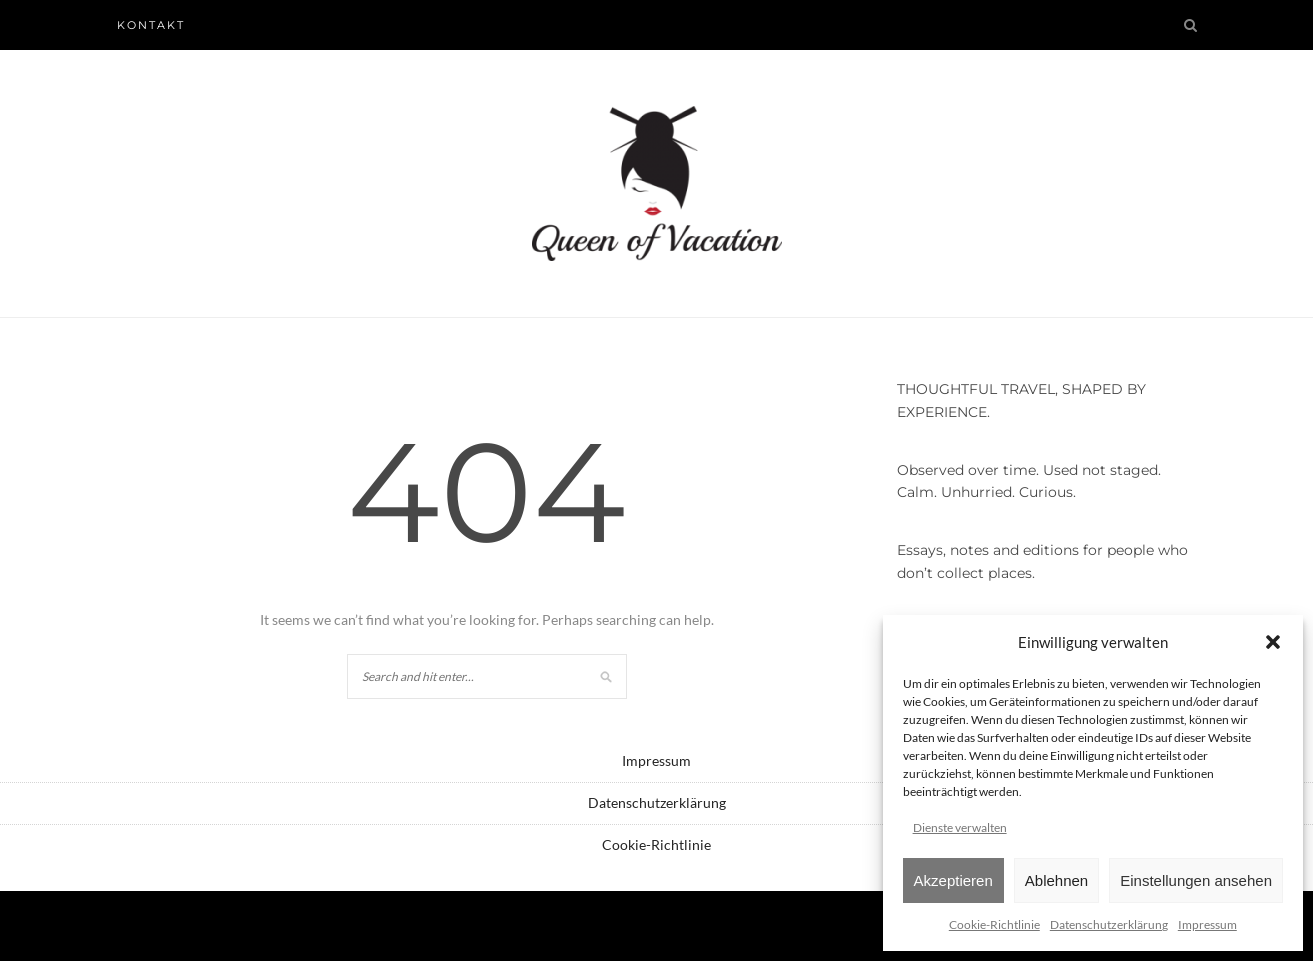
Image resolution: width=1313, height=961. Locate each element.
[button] (1273, 642)
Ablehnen (1056, 880)
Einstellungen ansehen (1196, 880)
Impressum (1207, 924)
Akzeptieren (953, 880)
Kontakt (151, 25)
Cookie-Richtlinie (994, 924)
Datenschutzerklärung (1109, 924)
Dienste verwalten (960, 827)
